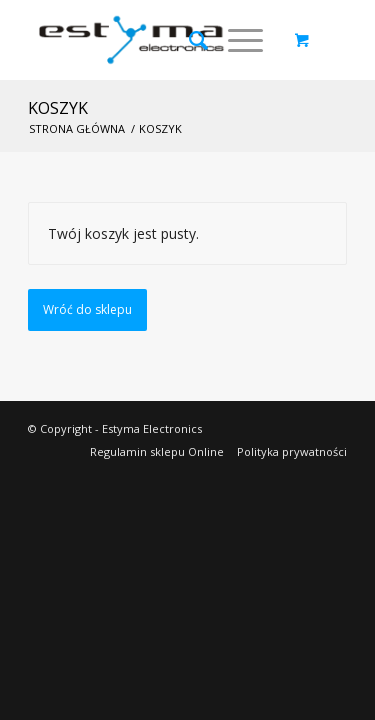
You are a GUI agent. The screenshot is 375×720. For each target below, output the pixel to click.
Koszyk (58, 108)
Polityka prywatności (292, 451)
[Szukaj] (188, 40)
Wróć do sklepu (87, 309)
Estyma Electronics (152, 428)
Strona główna (77, 128)
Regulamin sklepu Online (157, 451)
